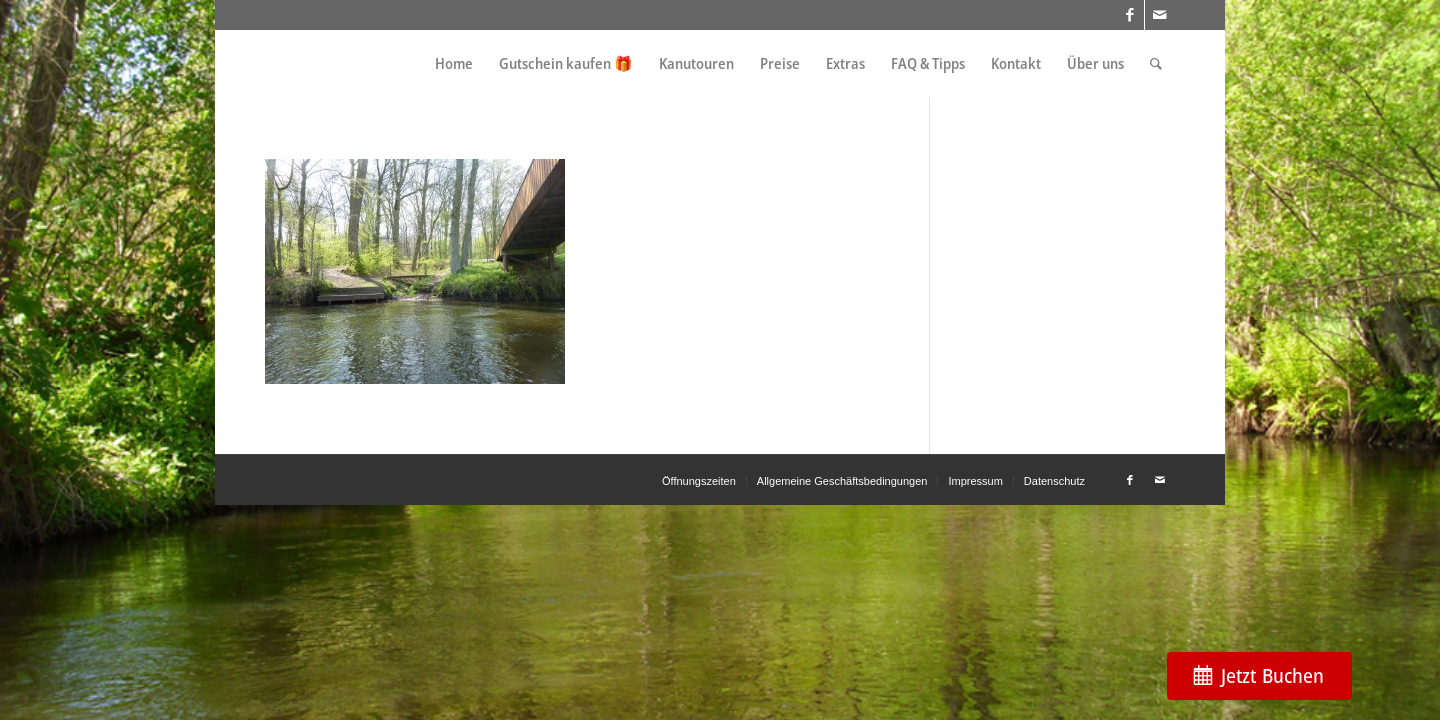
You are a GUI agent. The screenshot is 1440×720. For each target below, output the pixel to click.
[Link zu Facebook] (1129, 15)
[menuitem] (454, 63)
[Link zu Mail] (1160, 15)
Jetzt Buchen (1272, 675)
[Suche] (1156, 63)
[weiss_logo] (336, 63)
